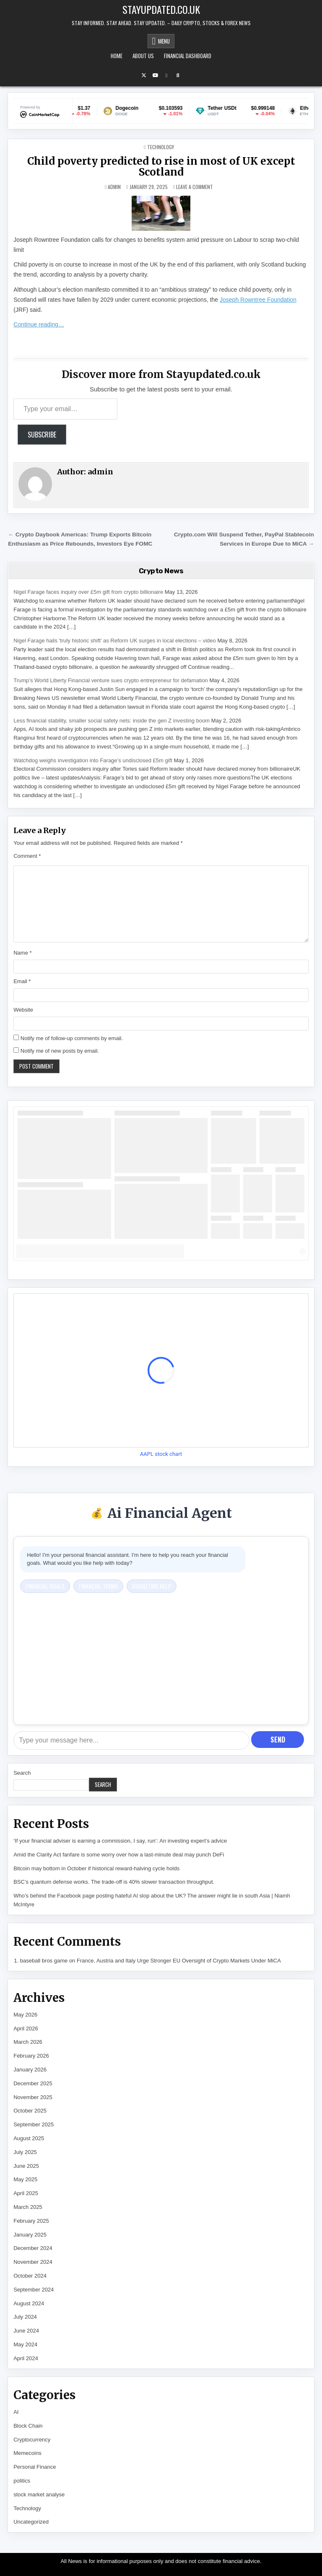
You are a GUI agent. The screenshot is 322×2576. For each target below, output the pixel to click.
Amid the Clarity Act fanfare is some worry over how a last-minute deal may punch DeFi (118, 1854)
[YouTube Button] (155, 75)
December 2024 (32, 2248)
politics (21, 2481)
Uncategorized (31, 2522)
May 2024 (25, 2344)
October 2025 (30, 2110)
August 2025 (28, 2138)
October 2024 (30, 2276)
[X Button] (143, 75)
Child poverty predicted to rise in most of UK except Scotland (161, 167)
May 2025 (25, 2179)
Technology (160, 146)
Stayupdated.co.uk (161, 9)
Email (22, 981)
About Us (143, 56)
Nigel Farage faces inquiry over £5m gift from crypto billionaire (88, 592)
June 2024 (26, 2330)
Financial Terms (98, 1586)
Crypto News (161, 571)
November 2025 (32, 2097)
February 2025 (31, 2221)
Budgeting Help (151, 1586)
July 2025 (25, 2152)
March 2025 (27, 2207)
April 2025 (25, 2193)
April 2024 (25, 2358)
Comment (27, 856)
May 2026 (25, 2015)
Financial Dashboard (187, 56)
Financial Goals (45, 1586)
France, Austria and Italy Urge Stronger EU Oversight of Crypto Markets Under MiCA (179, 1960)
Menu (164, 41)
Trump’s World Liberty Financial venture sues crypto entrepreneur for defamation (110, 680)
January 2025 (30, 2235)
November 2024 (32, 2262)
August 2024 (28, 2303)
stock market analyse (39, 2494)
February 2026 (31, 2056)
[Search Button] (177, 75)
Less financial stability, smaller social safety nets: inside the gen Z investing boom (111, 720)
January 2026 (30, 2069)
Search (22, 1773)
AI (15, 2412)
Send (277, 1740)
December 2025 (32, 2083)
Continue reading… (38, 324)
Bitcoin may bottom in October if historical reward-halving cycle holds (96, 1868)
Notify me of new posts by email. (60, 1051)
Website (23, 1010)
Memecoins (27, 2453)
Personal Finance (34, 2467)
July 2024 (25, 2317)
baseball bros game (44, 1960)
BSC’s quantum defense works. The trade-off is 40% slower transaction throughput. (113, 1882)
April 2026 (25, 2028)
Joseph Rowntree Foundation (258, 299)
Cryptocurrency (31, 2439)
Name (22, 953)
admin (114, 186)
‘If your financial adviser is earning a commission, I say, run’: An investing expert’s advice (120, 1841)
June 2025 (26, 2166)
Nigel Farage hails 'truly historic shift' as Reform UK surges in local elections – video (114, 640)
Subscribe (42, 435)
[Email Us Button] (166, 75)
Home (116, 56)
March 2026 (27, 2042)
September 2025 (33, 2124)
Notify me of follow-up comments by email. (72, 1038)
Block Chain (27, 2426)
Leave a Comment (194, 186)
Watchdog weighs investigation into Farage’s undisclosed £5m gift (92, 760)
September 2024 (33, 2289)
